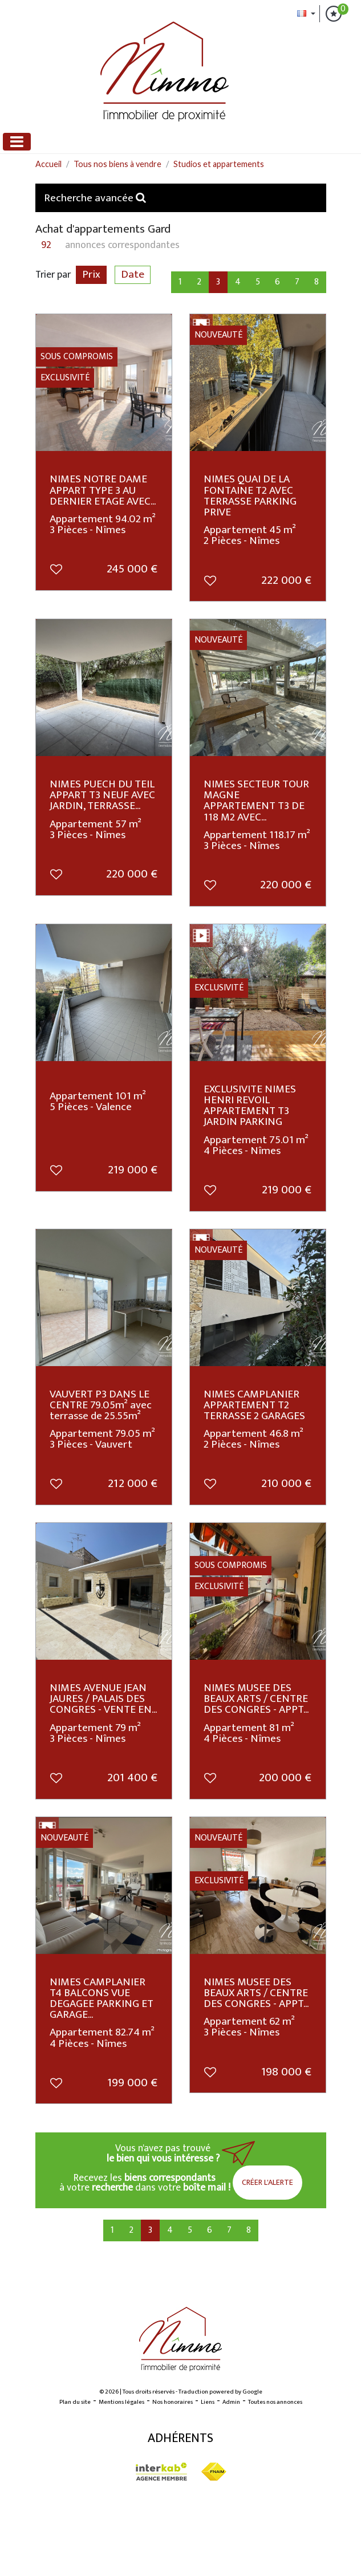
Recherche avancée (95, 198)
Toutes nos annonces (275, 2402)
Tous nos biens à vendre (117, 164)
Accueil (48, 164)
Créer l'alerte (267, 2182)
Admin (231, 2402)
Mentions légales (121, 2402)
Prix (91, 274)
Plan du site (75, 2402)
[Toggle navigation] (17, 142)
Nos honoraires (172, 2402)
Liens (207, 2402)
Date (132, 274)
